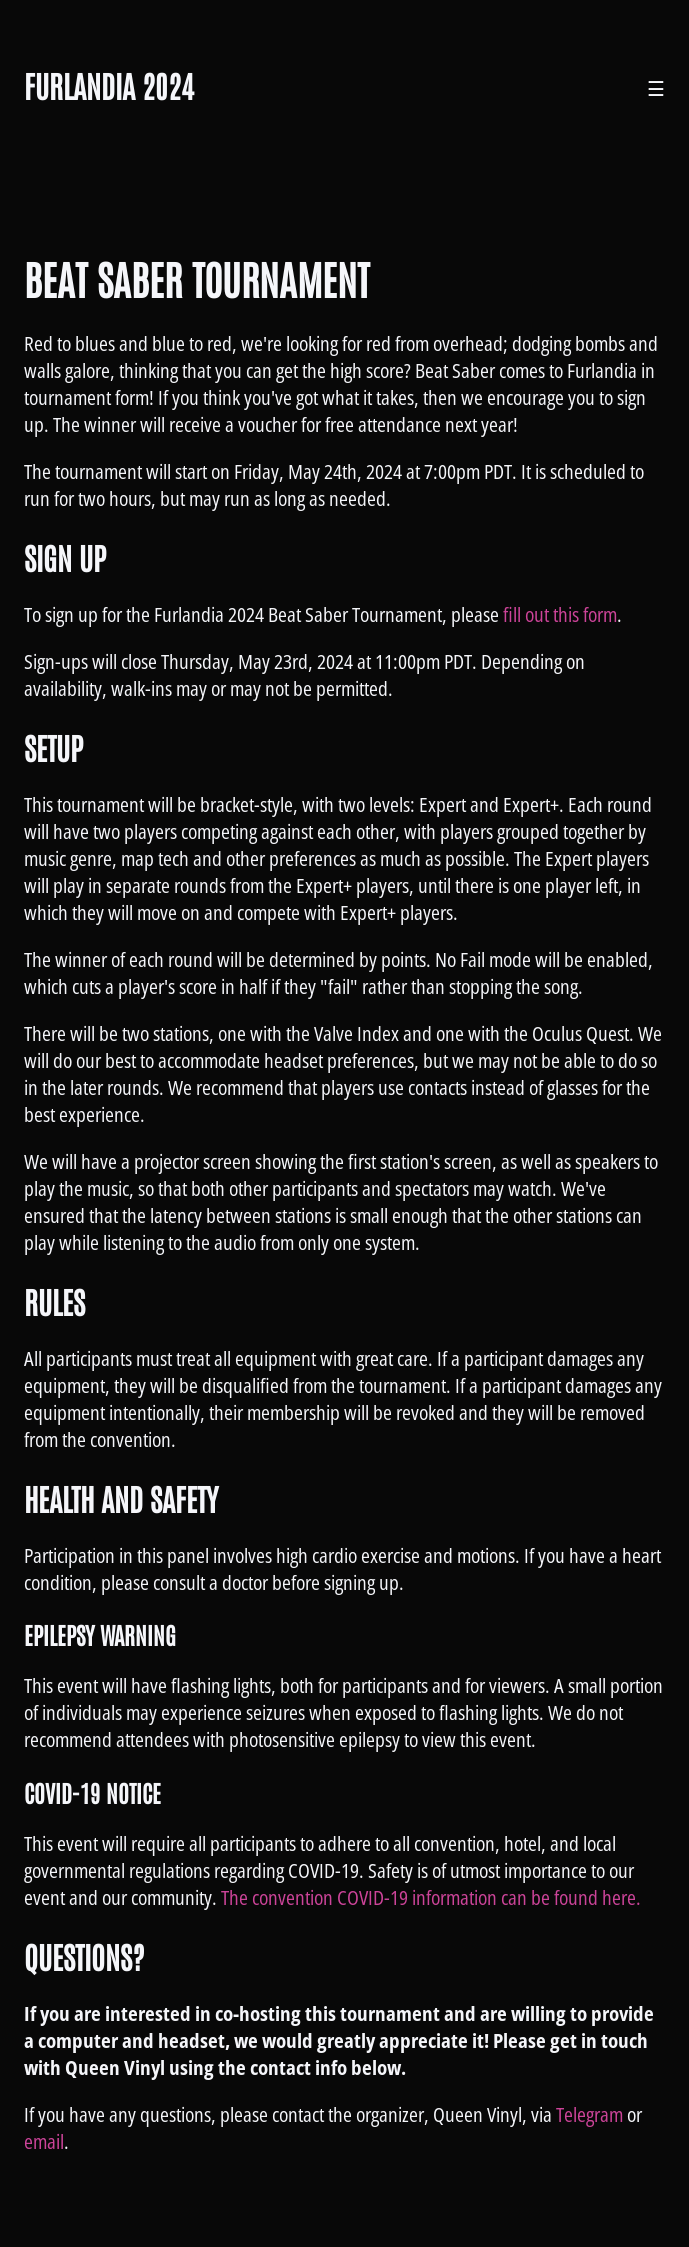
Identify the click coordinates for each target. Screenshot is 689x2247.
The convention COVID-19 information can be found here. (431, 1897)
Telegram (589, 2114)
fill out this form (560, 614)
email (44, 2141)
